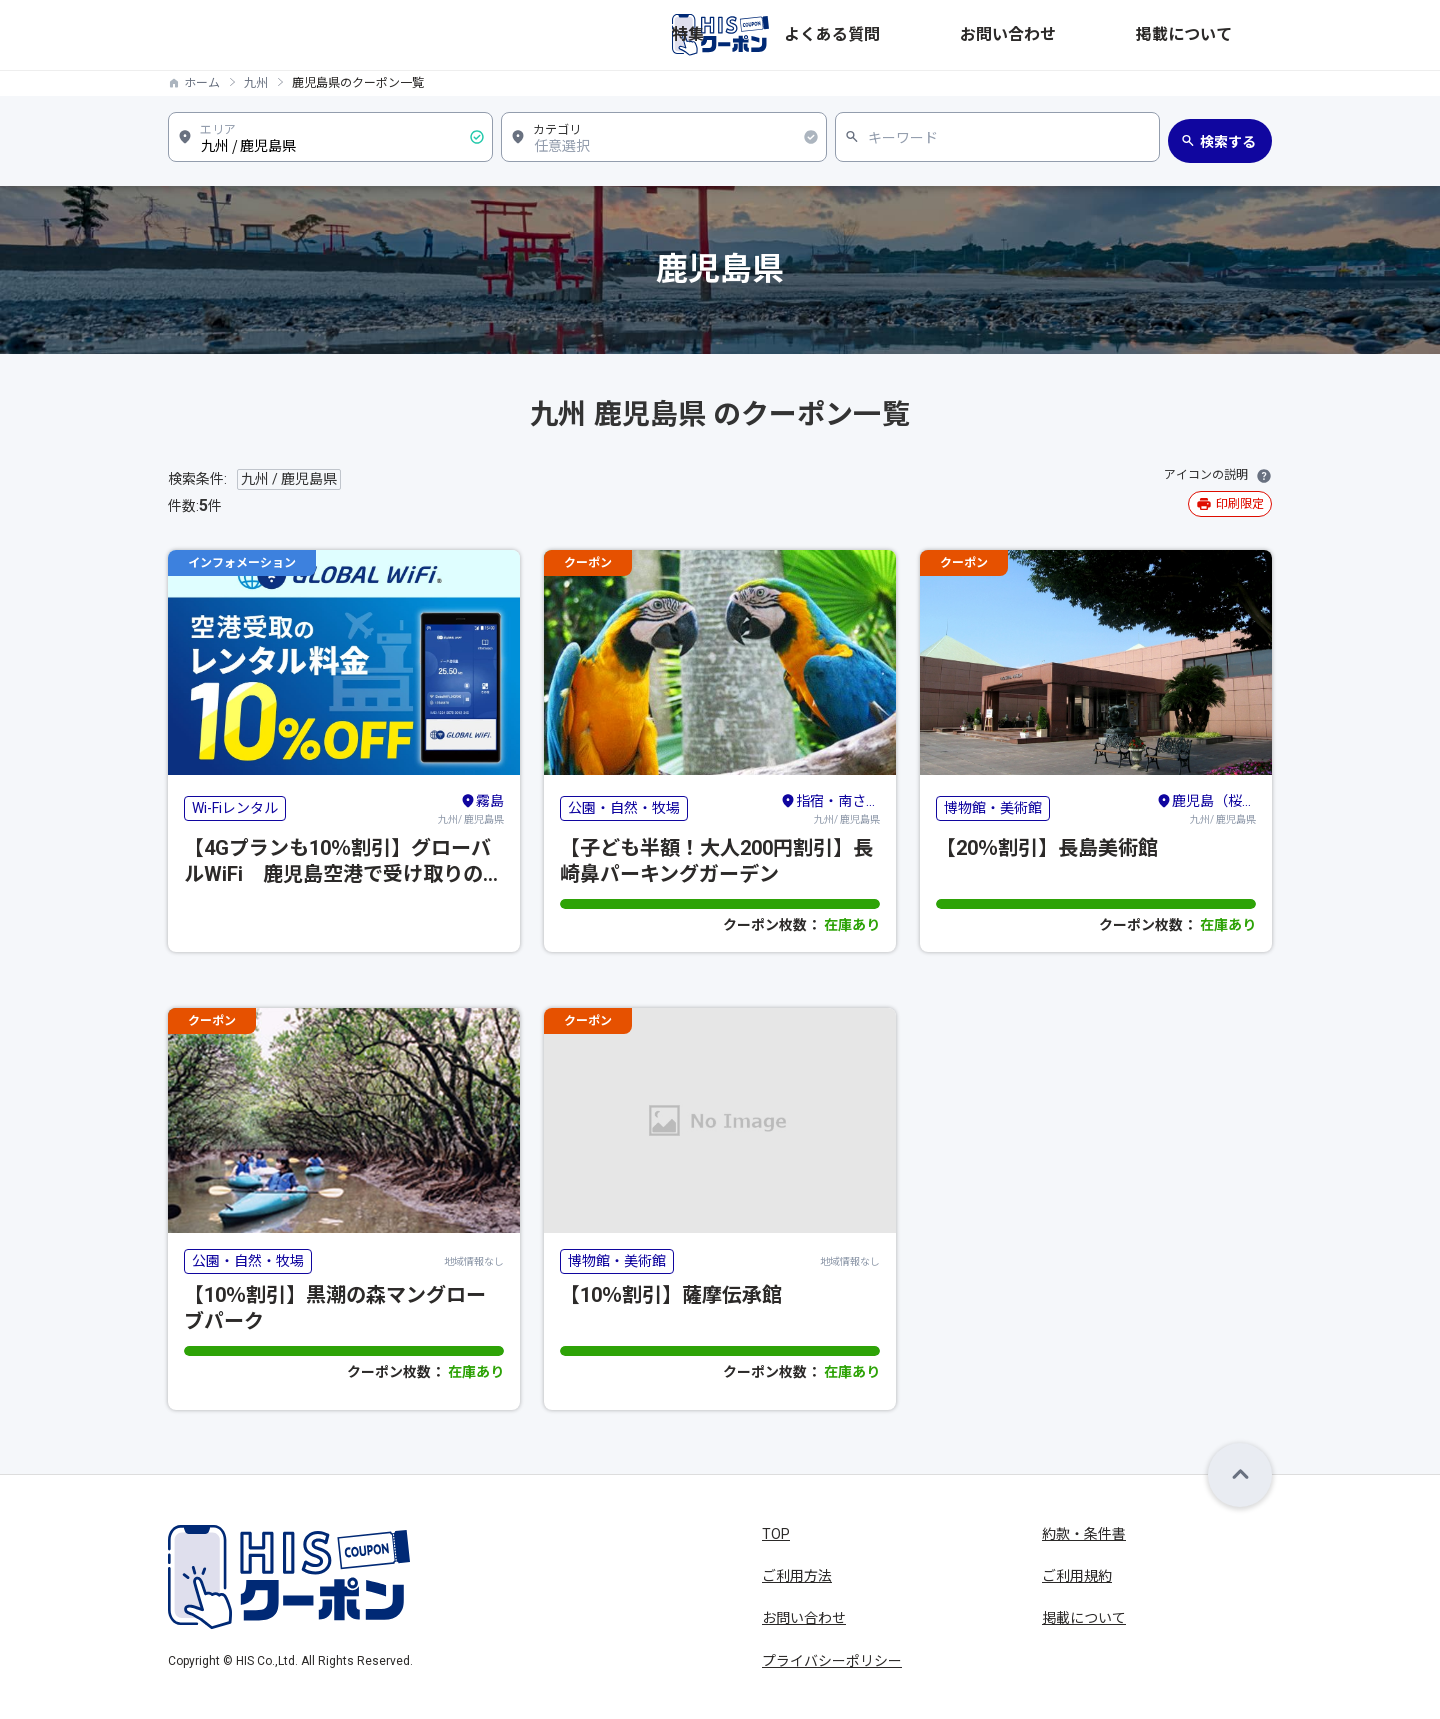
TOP (776, 1534)
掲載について (1230, 35)
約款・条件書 (1084, 1534)
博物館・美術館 (993, 808)
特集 (934, 35)
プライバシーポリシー (832, 1661)
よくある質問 (1014, 35)
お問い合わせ (1122, 35)
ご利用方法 (797, 1576)
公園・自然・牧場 (624, 808)
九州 (256, 83)
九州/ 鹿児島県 (471, 808)
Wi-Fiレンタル (235, 808)
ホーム (202, 83)
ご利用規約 (1077, 1576)
